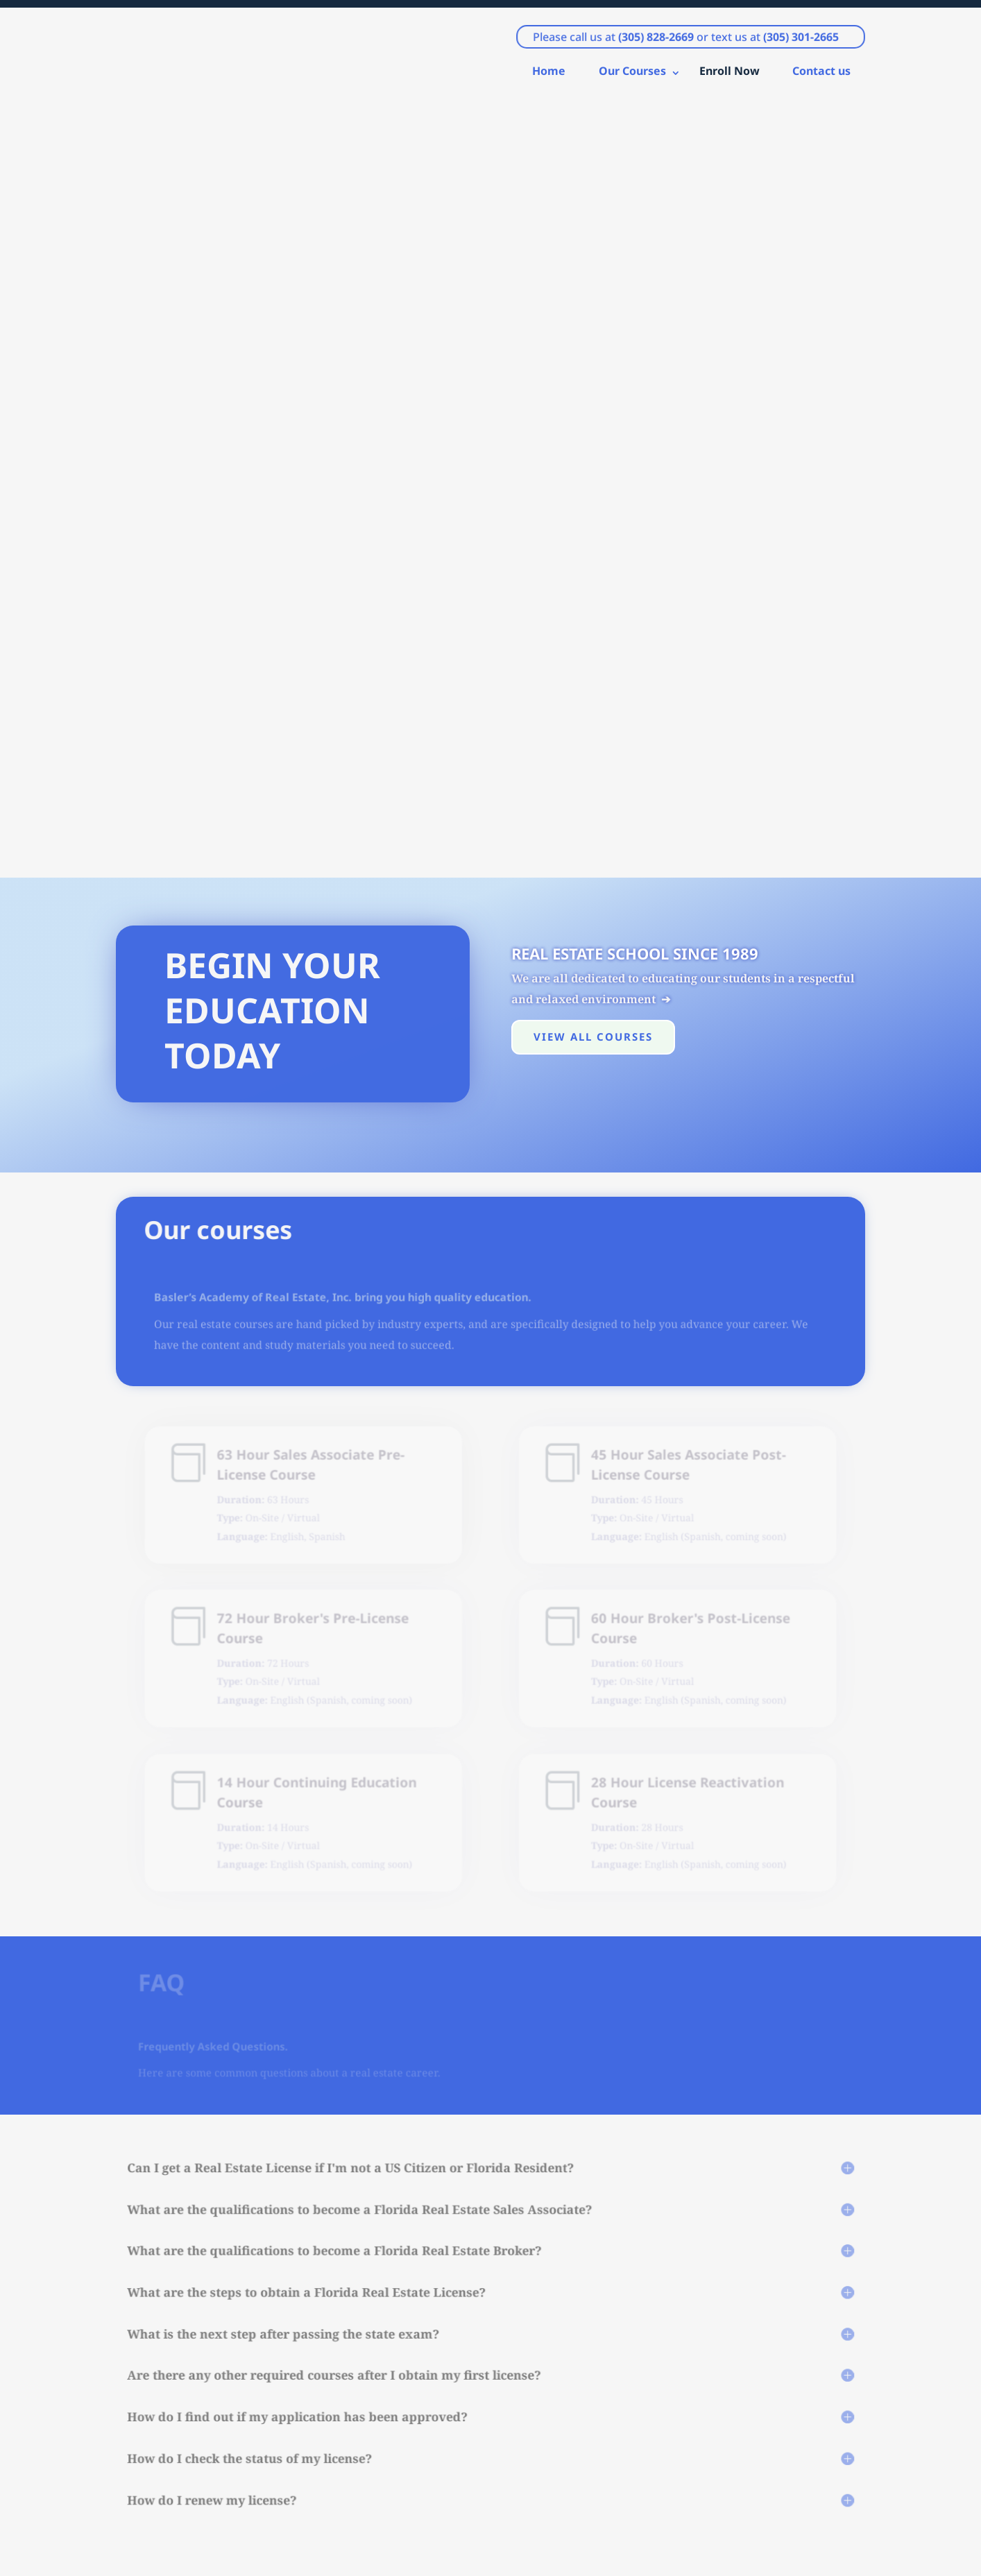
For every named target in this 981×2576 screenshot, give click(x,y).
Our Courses (632, 78)
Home (548, 78)
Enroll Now (729, 78)
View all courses (593, 274)
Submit (727, 2386)
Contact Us (756, 1930)
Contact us (821, 78)
